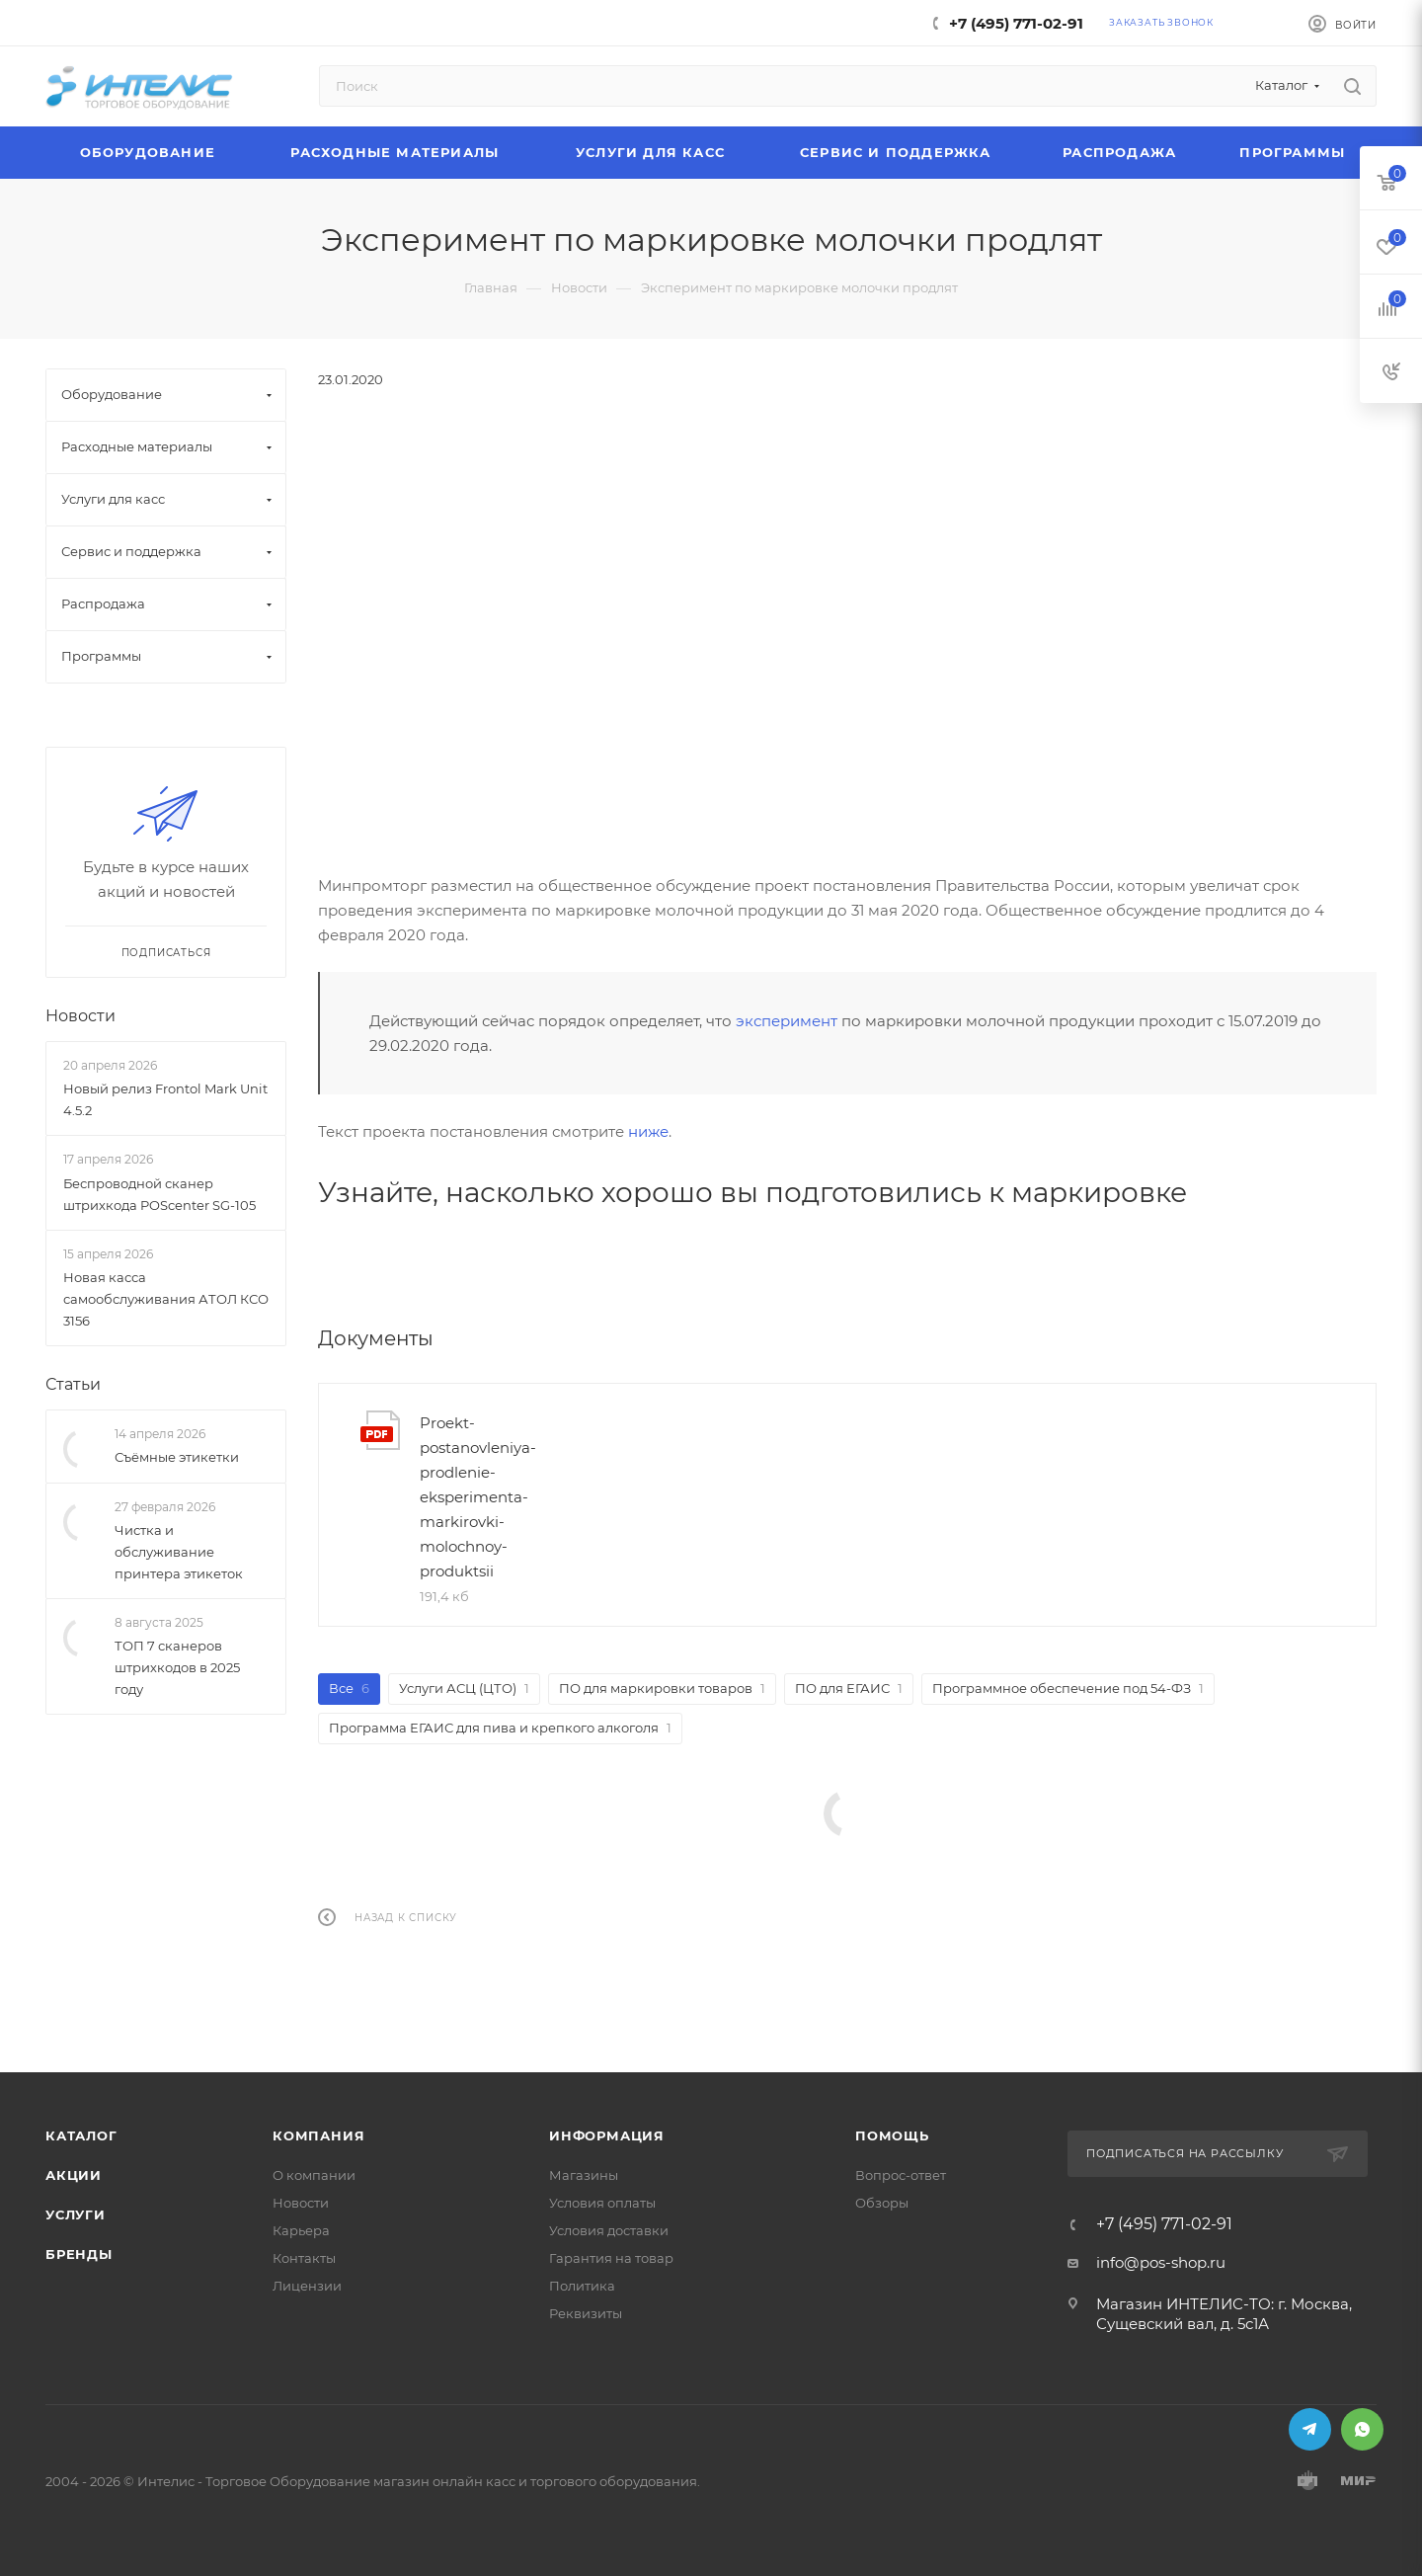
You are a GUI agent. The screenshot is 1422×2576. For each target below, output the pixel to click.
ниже (648, 1131)
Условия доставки (609, 2230)
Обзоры (881, 2203)
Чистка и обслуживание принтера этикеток (179, 1551)
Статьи (73, 1384)
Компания (318, 2135)
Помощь (892, 2135)
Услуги (75, 2214)
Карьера (301, 2230)
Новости (80, 1015)
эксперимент (786, 1020)
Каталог (81, 2135)
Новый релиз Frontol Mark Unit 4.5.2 (165, 1099)
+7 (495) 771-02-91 (1016, 23)
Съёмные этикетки (177, 1457)
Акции (73, 2175)
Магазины (583, 2175)
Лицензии (307, 2286)
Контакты (304, 2258)
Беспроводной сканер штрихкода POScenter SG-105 (159, 1194)
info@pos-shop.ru (1160, 2262)
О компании (314, 2175)
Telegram (1310, 2429)
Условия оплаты (602, 2203)
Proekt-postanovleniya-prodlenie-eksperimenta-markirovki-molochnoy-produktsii (478, 1496)
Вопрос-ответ (900, 2175)
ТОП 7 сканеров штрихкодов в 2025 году (177, 1667)
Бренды (79, 2254)
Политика (582, 2286)
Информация (607, 2135)
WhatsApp (1362, 2429)
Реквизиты (585, 2313)
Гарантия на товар (611, 2258)
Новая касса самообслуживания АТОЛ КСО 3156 (166, 1298)
